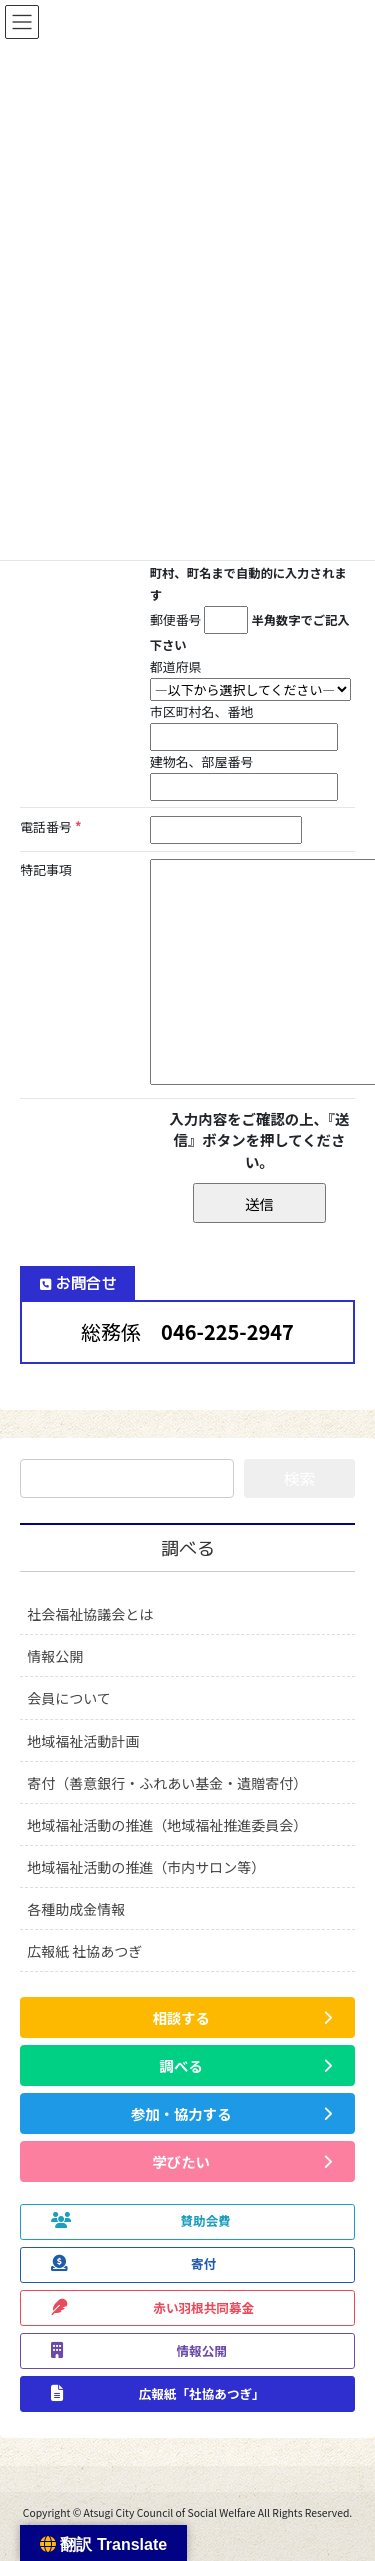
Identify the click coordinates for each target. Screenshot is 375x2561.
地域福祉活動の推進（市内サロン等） (146, 1867)
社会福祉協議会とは (90, 1614)
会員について (69, 1698)
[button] (187, 2017)
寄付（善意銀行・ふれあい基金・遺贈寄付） (167, 1783)
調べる (188, 1548)
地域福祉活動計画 (83, 1741)
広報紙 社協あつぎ (84, 1951)
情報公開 (55, 1656)
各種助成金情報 (76, 1909)
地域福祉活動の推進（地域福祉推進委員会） (167, 1825)
